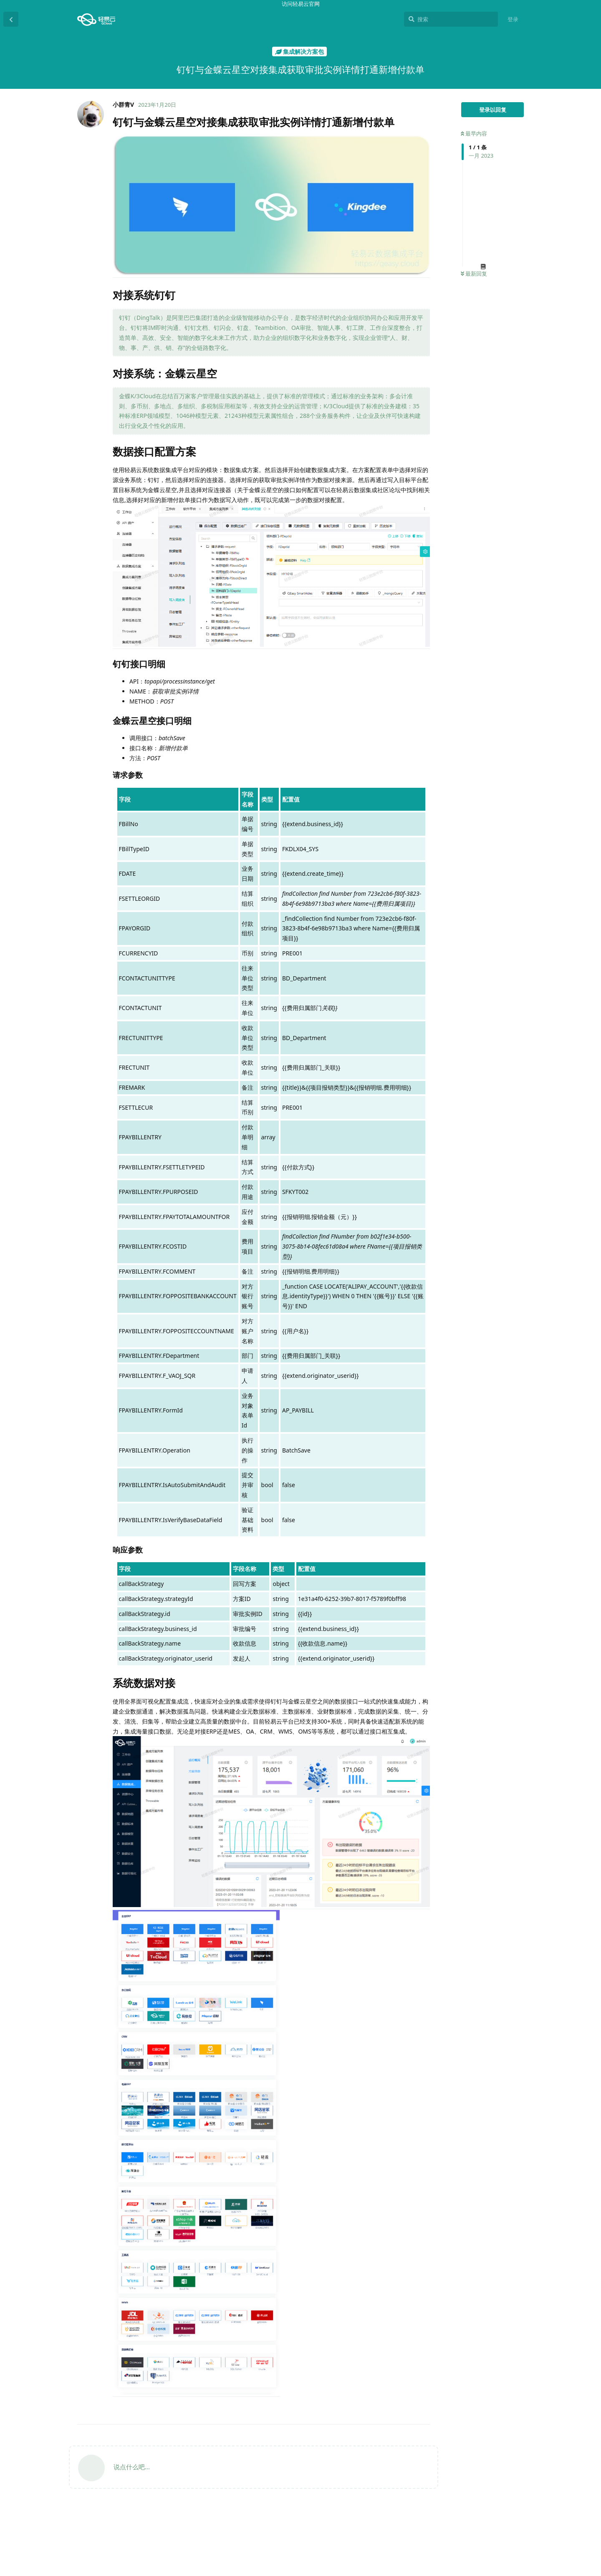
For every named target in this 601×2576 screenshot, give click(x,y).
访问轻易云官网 (301, 4)
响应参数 (486, 2509)
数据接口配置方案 (489, 2471)
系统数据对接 (484, 2519)
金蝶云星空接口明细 (497, 2490)
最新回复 (474, 273)
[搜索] (451, 19)
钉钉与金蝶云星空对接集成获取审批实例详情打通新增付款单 (498, 2435)
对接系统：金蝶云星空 (495, 2461)
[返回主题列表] (10, 19)
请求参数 (486, 2499)
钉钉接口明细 (489, 2481)
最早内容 (474, 133)
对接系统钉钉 (484, 2452)
